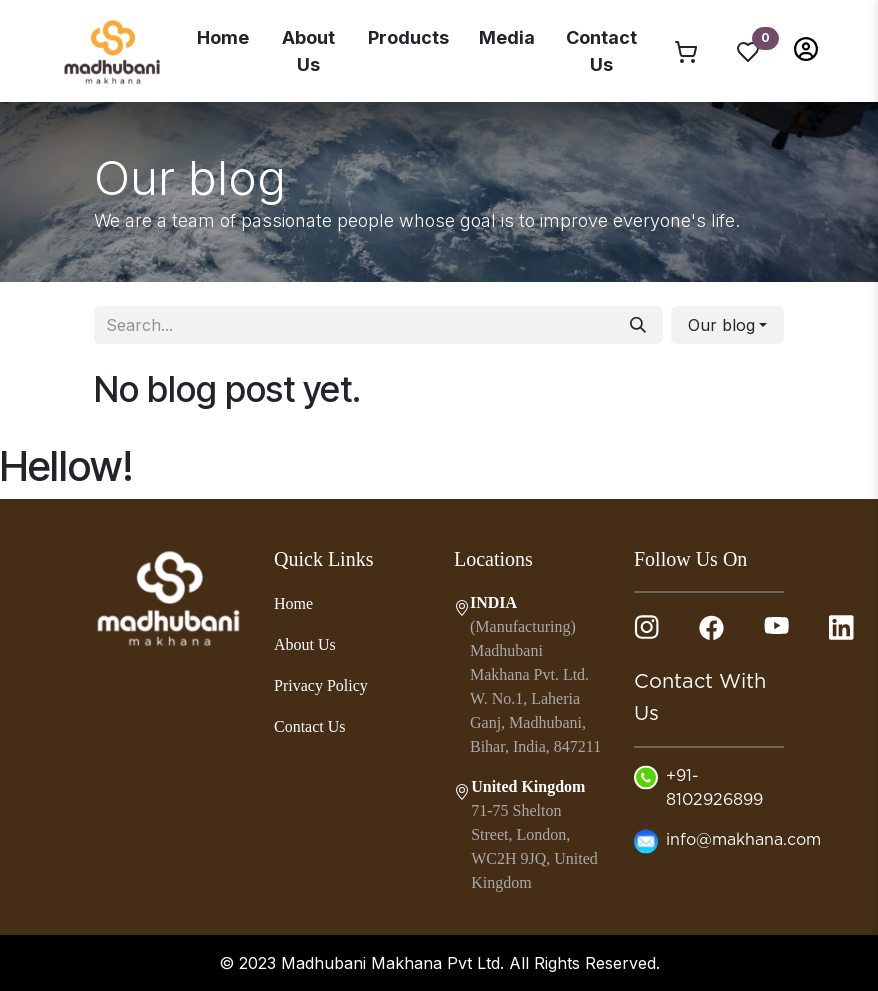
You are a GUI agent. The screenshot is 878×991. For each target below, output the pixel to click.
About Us (308, 51)
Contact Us (601, 51)
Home (223, 37)
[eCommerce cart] (686, 51)
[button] (806, 47)
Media (507, 37)
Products (408, 37)
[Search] (638, 325)
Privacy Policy (321, 685)
